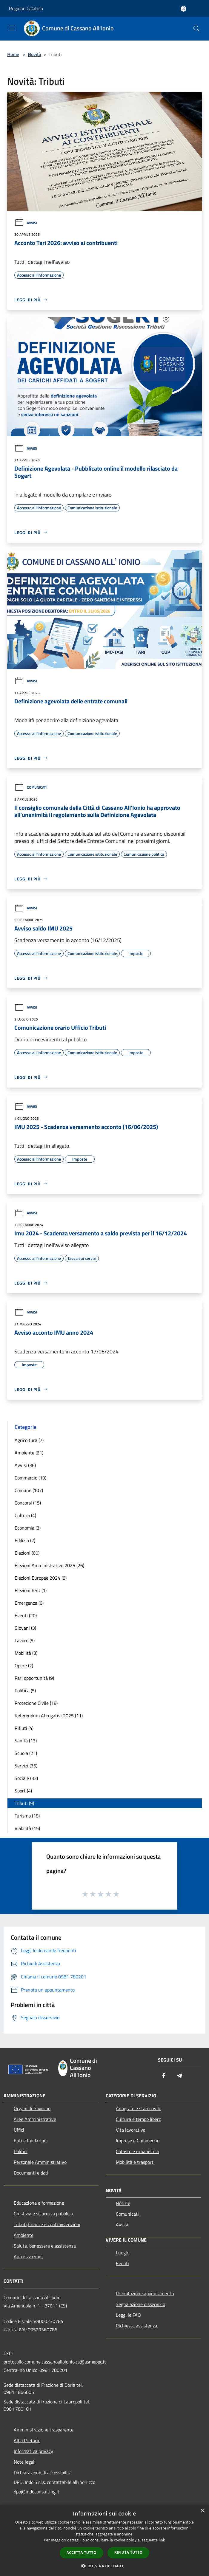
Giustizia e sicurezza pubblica (43, 2213)
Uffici (19, 2129)
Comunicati (30, 787)
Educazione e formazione (39, 2202)
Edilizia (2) (25, 1540)
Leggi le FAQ (128, 2314)
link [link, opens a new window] (162, 2540)
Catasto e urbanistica (137, 2151)
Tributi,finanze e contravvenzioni (47, 2224)
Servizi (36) (26, 1765)
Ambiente (23, 2235)
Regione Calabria (26, 8)
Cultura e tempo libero (138, 2119)
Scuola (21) (26, 1753)
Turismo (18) (27, 1815)
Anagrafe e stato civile (138, 2108)
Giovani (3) (25, 1627)
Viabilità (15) (27, 1828)
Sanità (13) (26, 1740)
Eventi (122, 2263)
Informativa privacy (33, 2451)
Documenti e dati (31, 2172)
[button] (104, 2566)
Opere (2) (24, 1665)
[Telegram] (179, 2076)
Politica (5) (25, 1690)
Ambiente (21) (29, 1452)
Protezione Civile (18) (36, 1703)
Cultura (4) (25, 1515)
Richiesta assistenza (136, 2325)
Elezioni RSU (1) (31, 1590)
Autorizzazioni (28, 2256)
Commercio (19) (30, 1477)
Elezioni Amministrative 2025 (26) (49, 1565)
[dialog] (104, 2540)
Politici (20, 2151)
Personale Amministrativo (40, 2162)
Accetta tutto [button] (81, 2552)
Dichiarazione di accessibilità (43, 2472)
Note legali (25, 2461)
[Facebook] (164, 2076)
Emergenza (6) (29, 1602)
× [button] (202, 2511)
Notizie (123, 2203)
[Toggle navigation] (12, 28)
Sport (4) (23, 1790)
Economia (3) (28, 1527)
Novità (34, 54)
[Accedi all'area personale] (183, 9)
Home (13, 54)
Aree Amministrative (35, 2119)
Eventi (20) (26, 1615)
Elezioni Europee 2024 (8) (41, 1577)
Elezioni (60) (27, 1552)
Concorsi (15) (28, 1502)
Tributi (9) (24, 1803)
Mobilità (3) (26, 1653)
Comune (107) (29, 1490)
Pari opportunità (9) (34, 1678)
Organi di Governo (32, 2108)
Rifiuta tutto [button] (128, 2552)
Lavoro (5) (25, 1640)
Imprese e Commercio (137, 2140)
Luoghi (123, 2252)
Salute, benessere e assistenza (45, 2245)
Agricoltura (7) (29, 1440)
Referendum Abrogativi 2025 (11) (49, 1715)
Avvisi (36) (25, 1465)
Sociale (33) (26, 1778)
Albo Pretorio (27, 2440)
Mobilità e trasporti (135, 2162)
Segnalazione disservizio (140, 2304)
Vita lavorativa (130, 2129)
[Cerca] (196, 28)
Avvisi (25, 223)
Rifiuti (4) (24, 1728)
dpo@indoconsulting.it (36, 2491)
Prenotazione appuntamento (145, 2293)
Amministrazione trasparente (43, 2429)
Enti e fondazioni (31, 2140)
